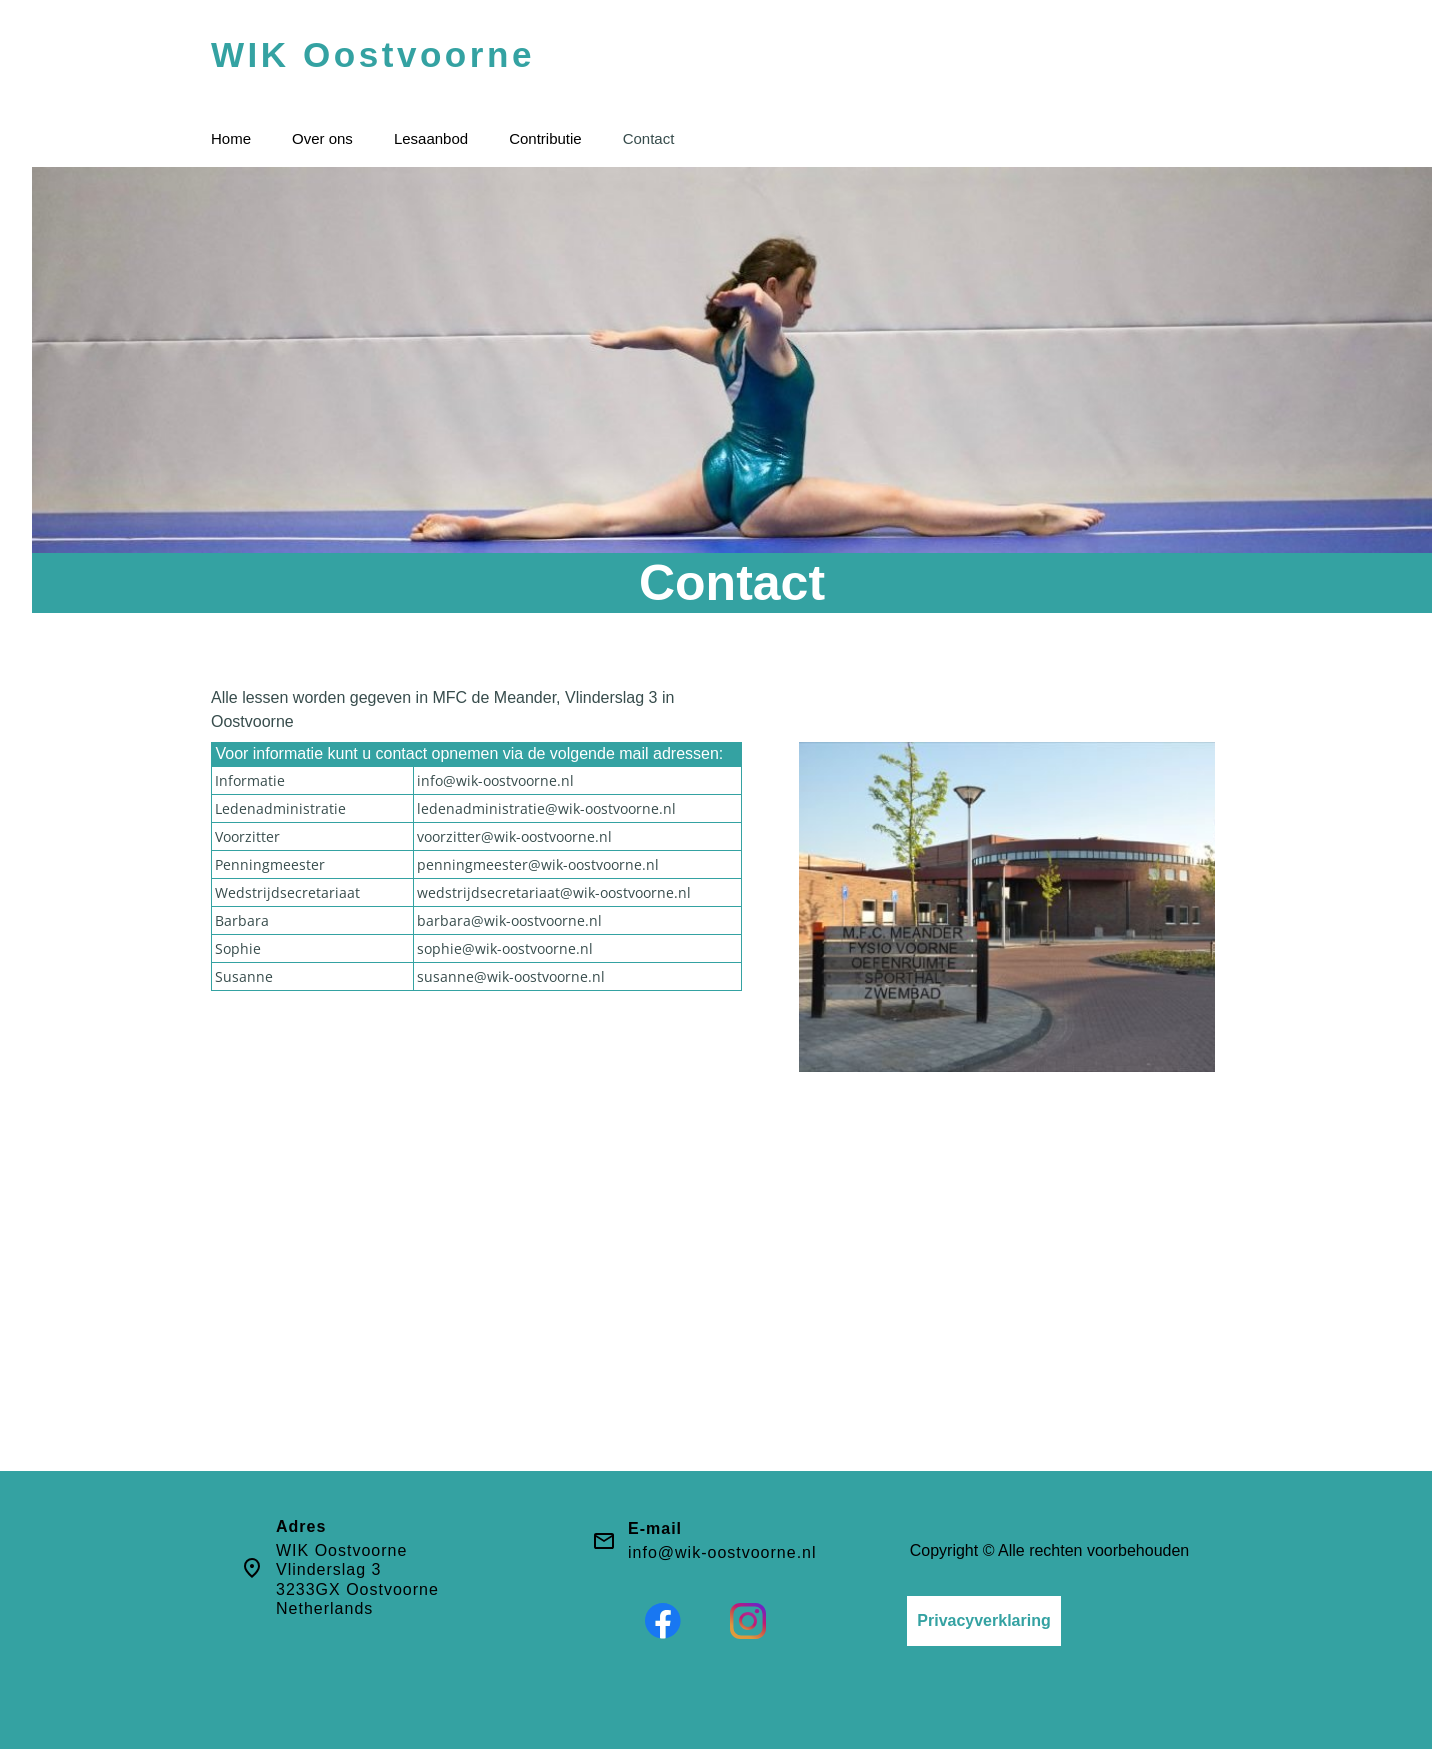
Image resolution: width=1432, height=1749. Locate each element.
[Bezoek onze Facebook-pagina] (663, 1621)
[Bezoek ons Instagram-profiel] (748, 1621)
